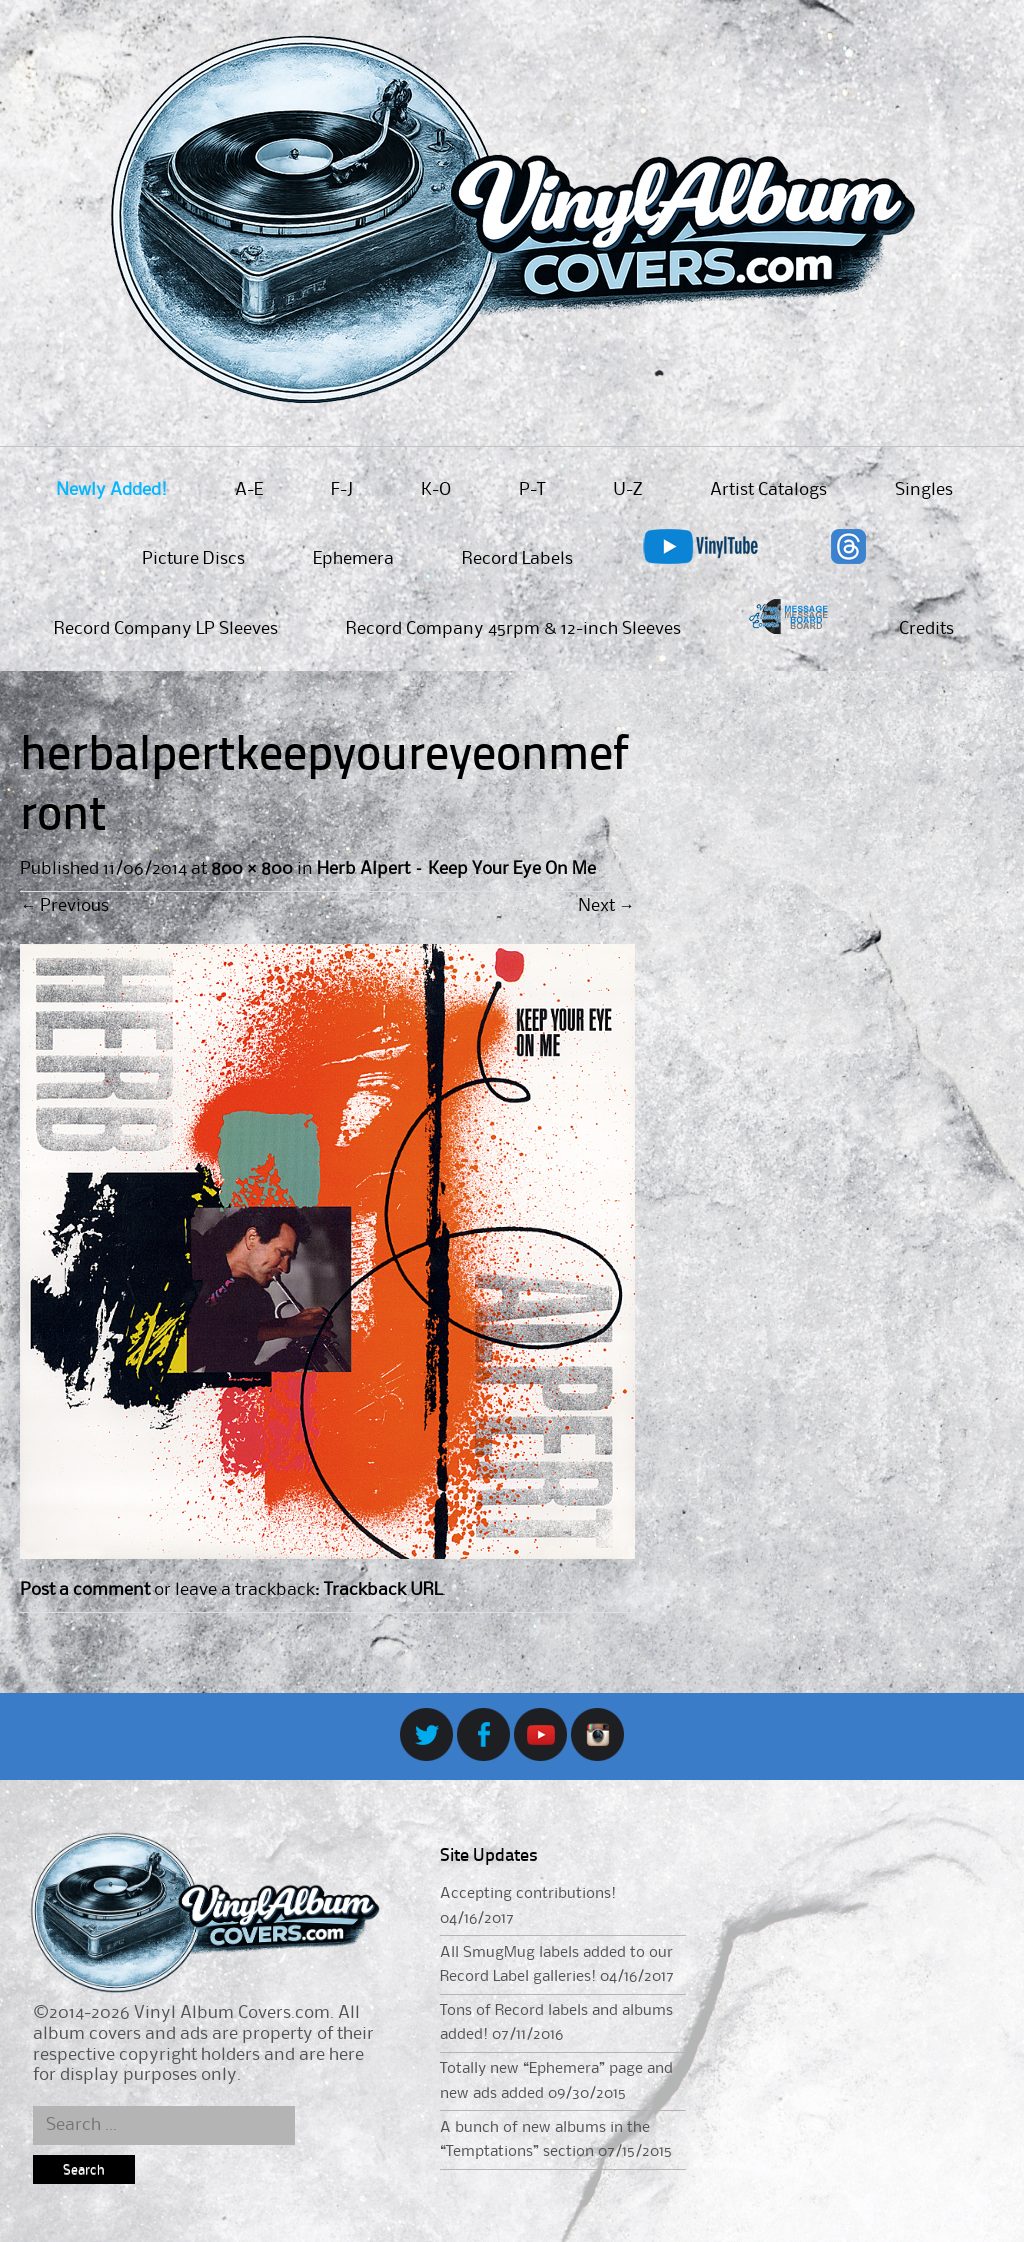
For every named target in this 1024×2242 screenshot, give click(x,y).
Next (606, 906)
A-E (249, 490)
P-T (532, 490)
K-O (436, 490)
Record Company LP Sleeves (166, 629)
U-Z (627, 490)
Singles (924, 490)
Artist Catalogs (768, 490)
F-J (342, 490)
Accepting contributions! (528, 1894)
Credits (926, 629)
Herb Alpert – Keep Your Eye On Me (456, 869)
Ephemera (353, 559)
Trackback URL (383, 1590)
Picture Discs (193, 559)
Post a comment (85, 1590)
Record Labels (517, 559)
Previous (64, 906)
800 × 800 (251, 869)
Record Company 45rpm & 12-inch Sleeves (513, 629)
